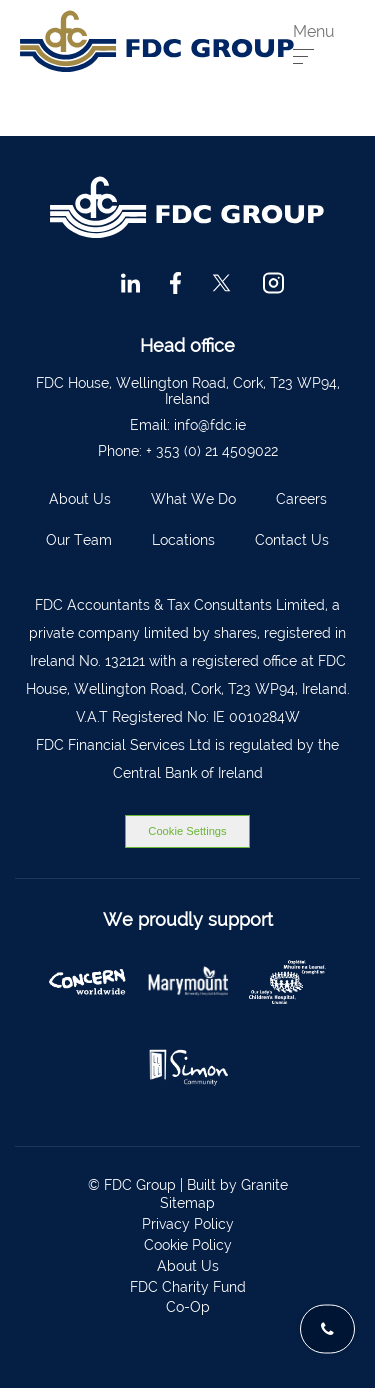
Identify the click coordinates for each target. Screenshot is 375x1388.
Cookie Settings (187, 831)
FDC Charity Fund (188, 1287)
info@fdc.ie (210, 425)
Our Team (79, 540)
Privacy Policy (188, 1224)
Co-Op (188, 1307)
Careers (301, 499)
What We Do (193, 499)
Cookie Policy (188, 1245)
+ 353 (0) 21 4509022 (212, 451)
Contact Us (292, 540)
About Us (80, 499)
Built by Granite (237, 1185)
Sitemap (187, 1203)
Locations (183, 540)
